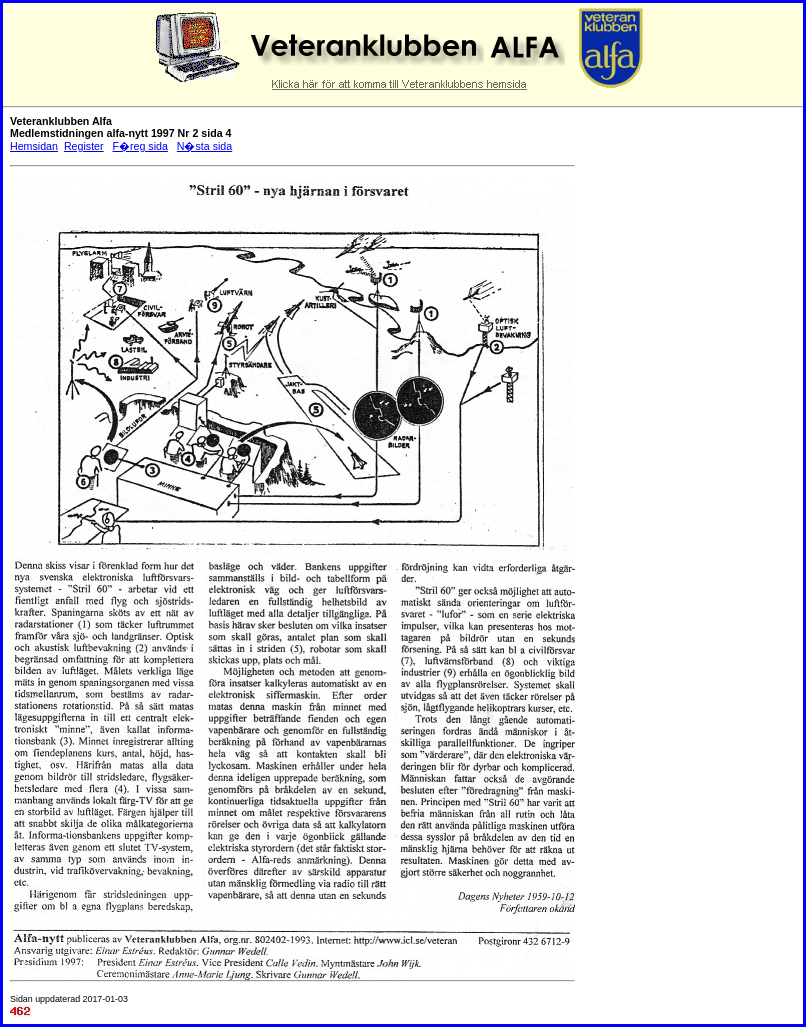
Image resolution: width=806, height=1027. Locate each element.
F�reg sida (139, 146)
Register (84, 146)
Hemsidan (34, 146)
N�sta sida (204, 146)
